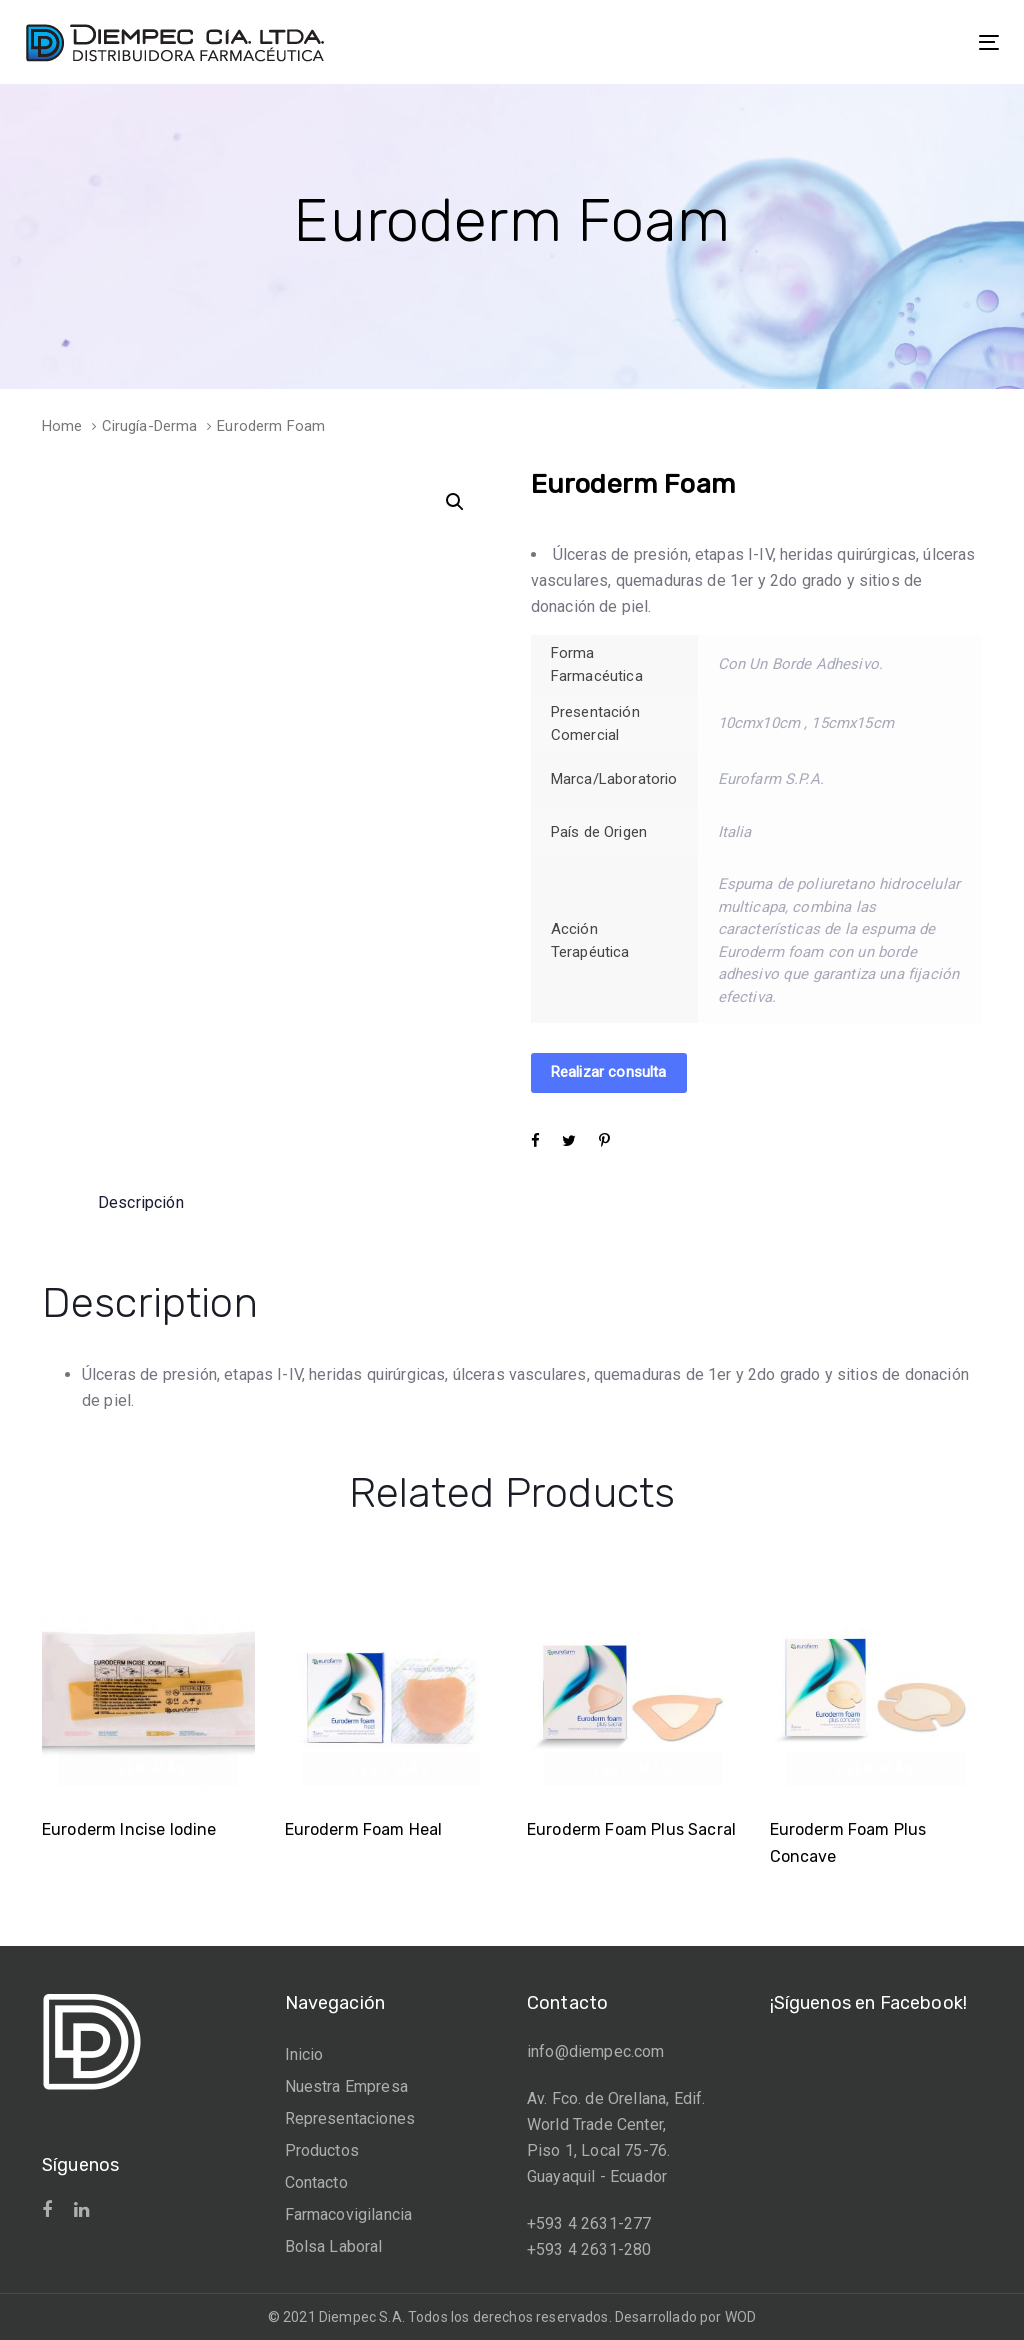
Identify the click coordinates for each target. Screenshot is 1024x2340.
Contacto (316, 2182)
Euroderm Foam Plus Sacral (631, 1829)
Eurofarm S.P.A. (771, 779)
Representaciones (350, 2118)
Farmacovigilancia (349, 2214)
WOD (740, 2317)
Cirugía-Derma (149, 426)
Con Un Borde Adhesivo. (801, 664)
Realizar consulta (609, 1072)
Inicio (304, 2054)
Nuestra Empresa (346, 2086)
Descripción (141, 1202)
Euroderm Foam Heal (364, 1829)
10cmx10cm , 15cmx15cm (806, 723)
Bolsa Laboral (334, 2246)
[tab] (141, 1202)
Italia (735, 832)
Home (62, 426)
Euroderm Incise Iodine (129, 1829)
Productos (322, 2150)
